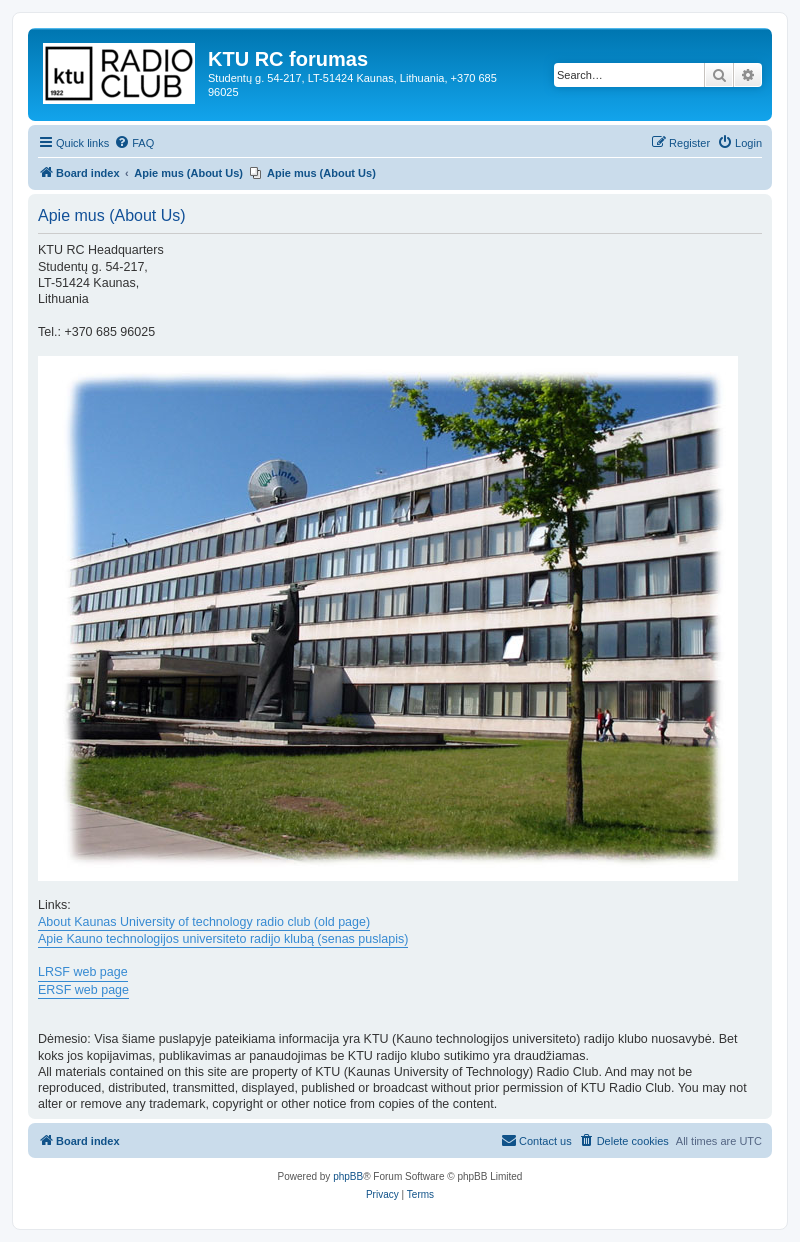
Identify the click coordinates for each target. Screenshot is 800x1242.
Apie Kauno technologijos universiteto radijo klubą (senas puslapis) (223, 939)
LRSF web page (83, 972)
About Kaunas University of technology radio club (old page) (204, 922)
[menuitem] (134, 143)
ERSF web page (83, 990)
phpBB (348, 1176)
